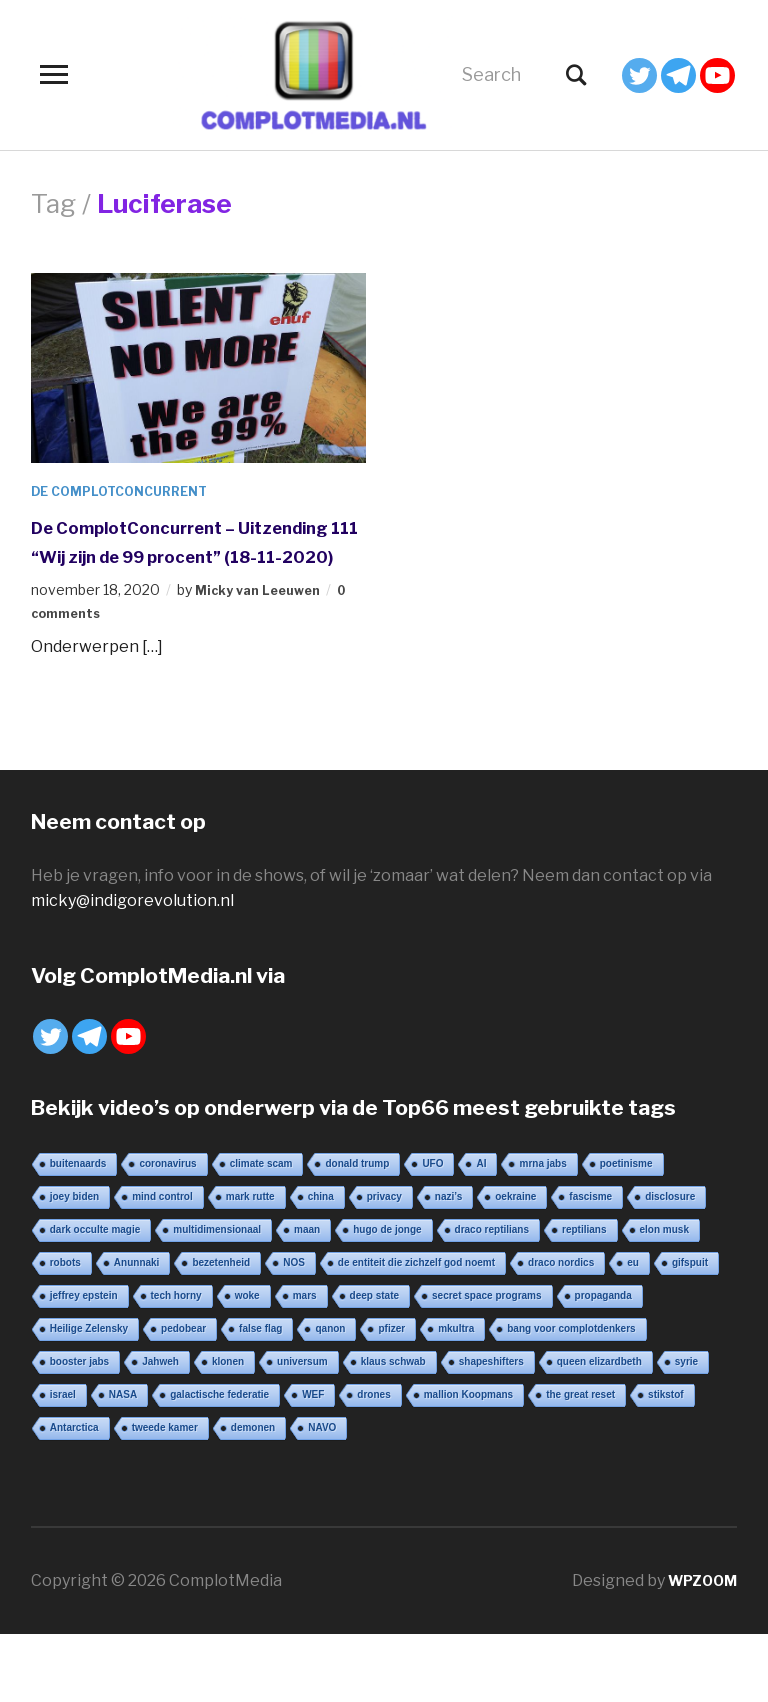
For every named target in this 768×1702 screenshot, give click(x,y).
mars (305, 1324)
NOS (294, 1291)
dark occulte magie (95, 1258)
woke (247, 1324)
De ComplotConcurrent (130, 490)
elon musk (664, 1258)
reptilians (584, 1258)
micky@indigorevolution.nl (132, 929)
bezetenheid (221, 1291)
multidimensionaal (217, 1258)
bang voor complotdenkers (571, 1357)
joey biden (74, 1225)
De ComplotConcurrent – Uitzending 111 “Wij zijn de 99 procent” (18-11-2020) (190, 554)
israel (63, 1423)
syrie (686, 1390)
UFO (432, 1192)
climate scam (261, 1192)
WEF (313, 1423)
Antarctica (74, 1456)
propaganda (603, 1324)
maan (307, 1258)
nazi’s (448, 1225)
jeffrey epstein (84, 1324)
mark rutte (250, 1225)
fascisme (590, 1225)
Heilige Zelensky (89, 1357)
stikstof (666, 1423)
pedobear (183, 1357)
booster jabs (79, 1390)
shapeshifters (491, 1390)
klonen (228, 1390)
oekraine (515, 1225)
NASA (123, 1423)
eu (633, 1291)
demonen (253, 1456)
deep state (374, 1324)
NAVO (322, 1456)
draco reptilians (492, 1258)
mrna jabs (542, 1192)
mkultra (456, 1357)
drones (373, 1423)
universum (302, 1390)
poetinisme (626, 1192)
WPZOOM (698, 1609)
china (321, 1225)
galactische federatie (219, 1423)
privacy (384, 1225)
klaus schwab (393, 1390)
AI (481, 1192)
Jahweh (160, 1390)
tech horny (176, 1324)
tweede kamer (165, 1456)
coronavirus (167, 1192)
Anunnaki (137, 1291)
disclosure (670, 1225)
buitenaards (78, 1192)
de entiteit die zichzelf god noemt (416, 1291)
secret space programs (487, 1324)
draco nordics (561, 1291)
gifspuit (690, 1291)
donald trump (357, 1192)
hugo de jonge (387, 1258)
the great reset (580, 1423)
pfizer (391, 1357)
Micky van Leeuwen (264, 618)
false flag (260, 1357)
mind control (162, 1225)
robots (65, 1291)
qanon (330, 1357)
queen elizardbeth (599, 1390)
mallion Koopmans (468, 1423)
